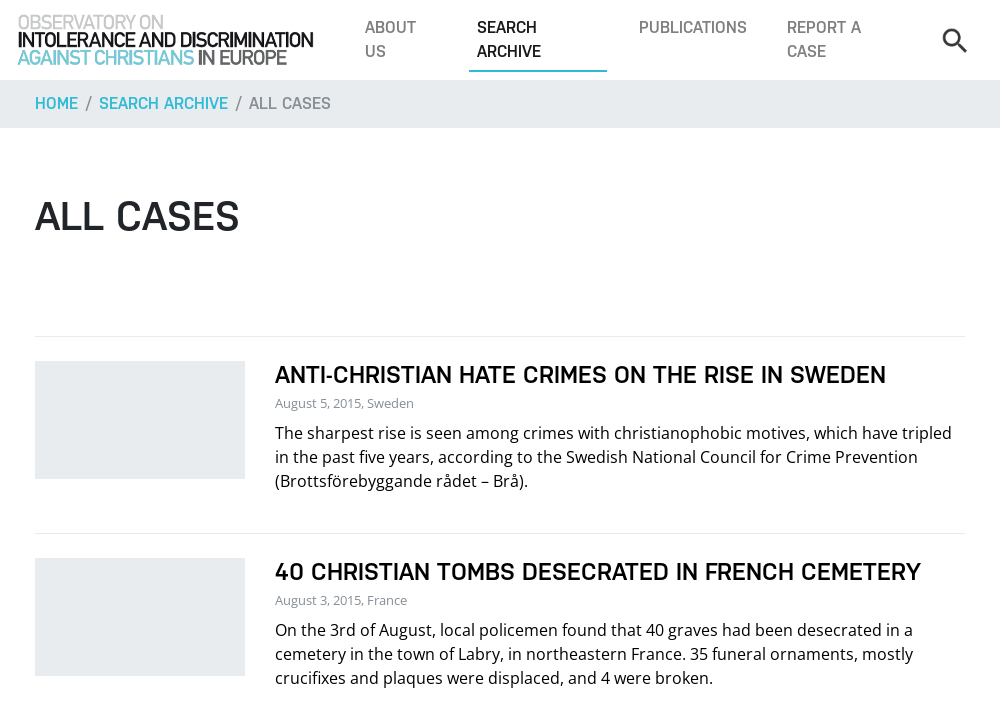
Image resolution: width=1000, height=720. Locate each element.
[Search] (954, 40)
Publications (693, 27)
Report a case (824, 39)
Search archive (509, 39)
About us (390, 39)
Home (56, 103)
